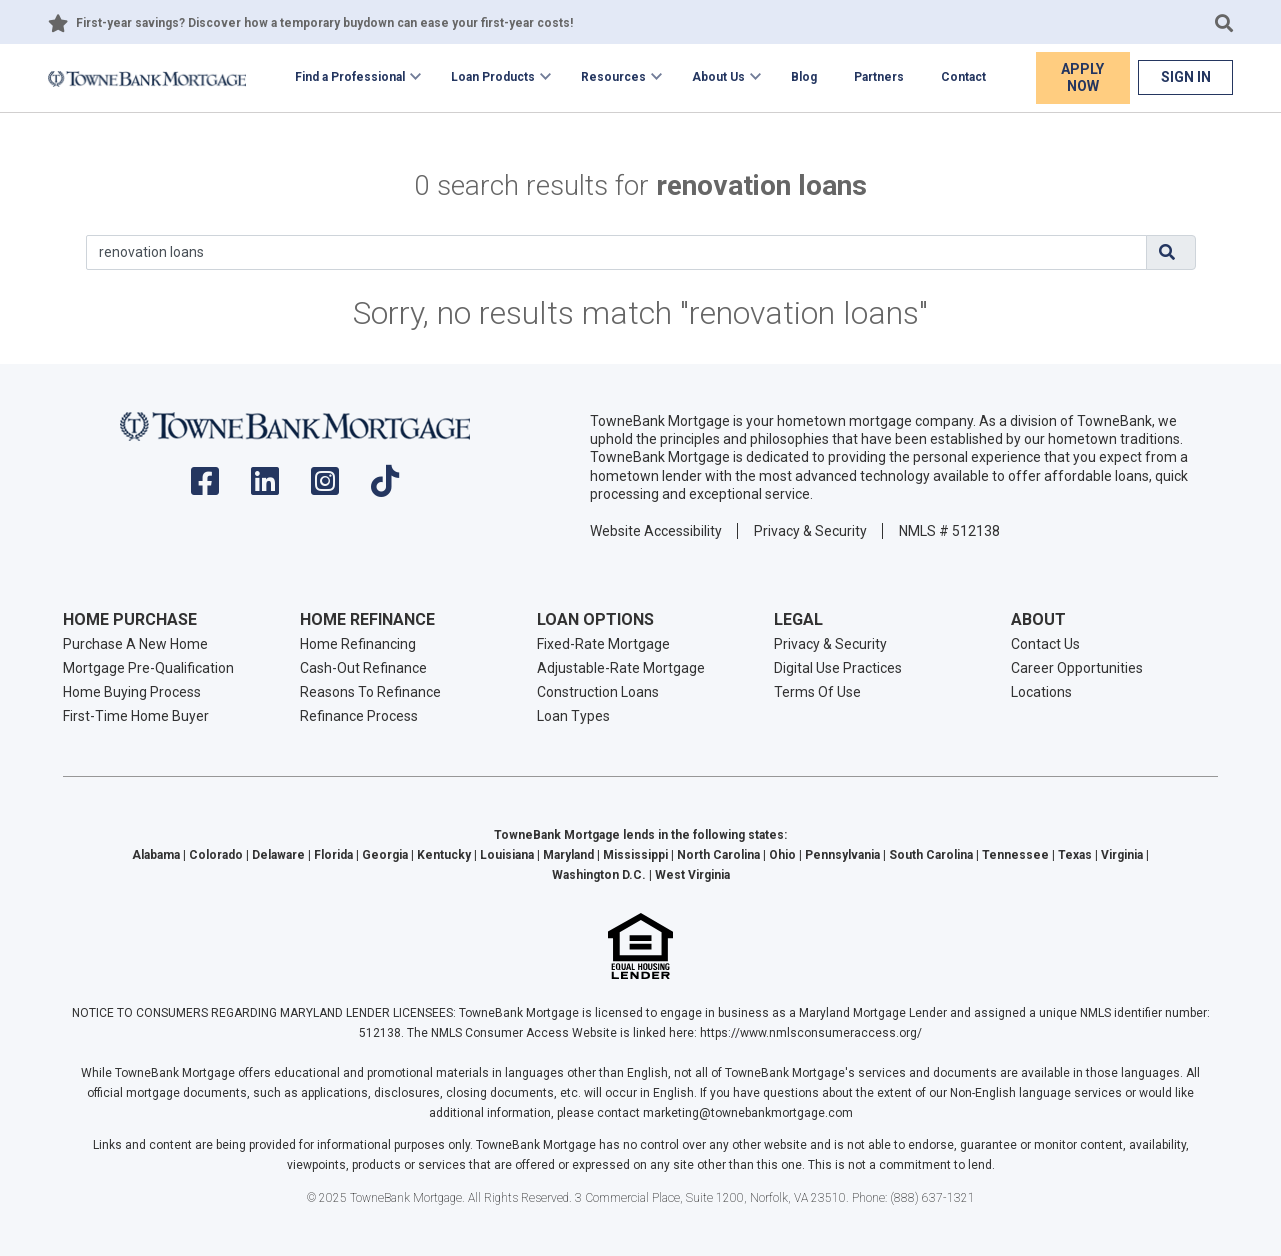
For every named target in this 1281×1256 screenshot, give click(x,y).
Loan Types (573, 716)
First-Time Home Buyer (136, 716)
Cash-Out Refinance (363, 668)
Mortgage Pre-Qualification (148, 668)
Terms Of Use (817, 692)
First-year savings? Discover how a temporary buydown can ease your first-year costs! (324, 23)
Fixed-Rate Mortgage (603, 644)
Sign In (1186, 77)
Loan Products (493, 77)
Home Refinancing (358, 644)
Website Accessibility (656, 531)
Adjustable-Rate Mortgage (621, 668)
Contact (963, 77)
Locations (1041, 692)
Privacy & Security (810, 531)
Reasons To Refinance (370, 692)
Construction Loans (598, 692)
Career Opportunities (1077, 668)
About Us (718, 77)
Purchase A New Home (135, 644)
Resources (613, 77)
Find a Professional (350, 77)
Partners (879, 77)
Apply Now (1082, 77)
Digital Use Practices (838, 668)
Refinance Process (359, 716)
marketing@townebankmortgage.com (748, 1113)
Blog (804, 77)
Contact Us (1045, 644)
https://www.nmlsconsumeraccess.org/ (811, 1033)
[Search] (616, 252)
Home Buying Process (132, 692)
